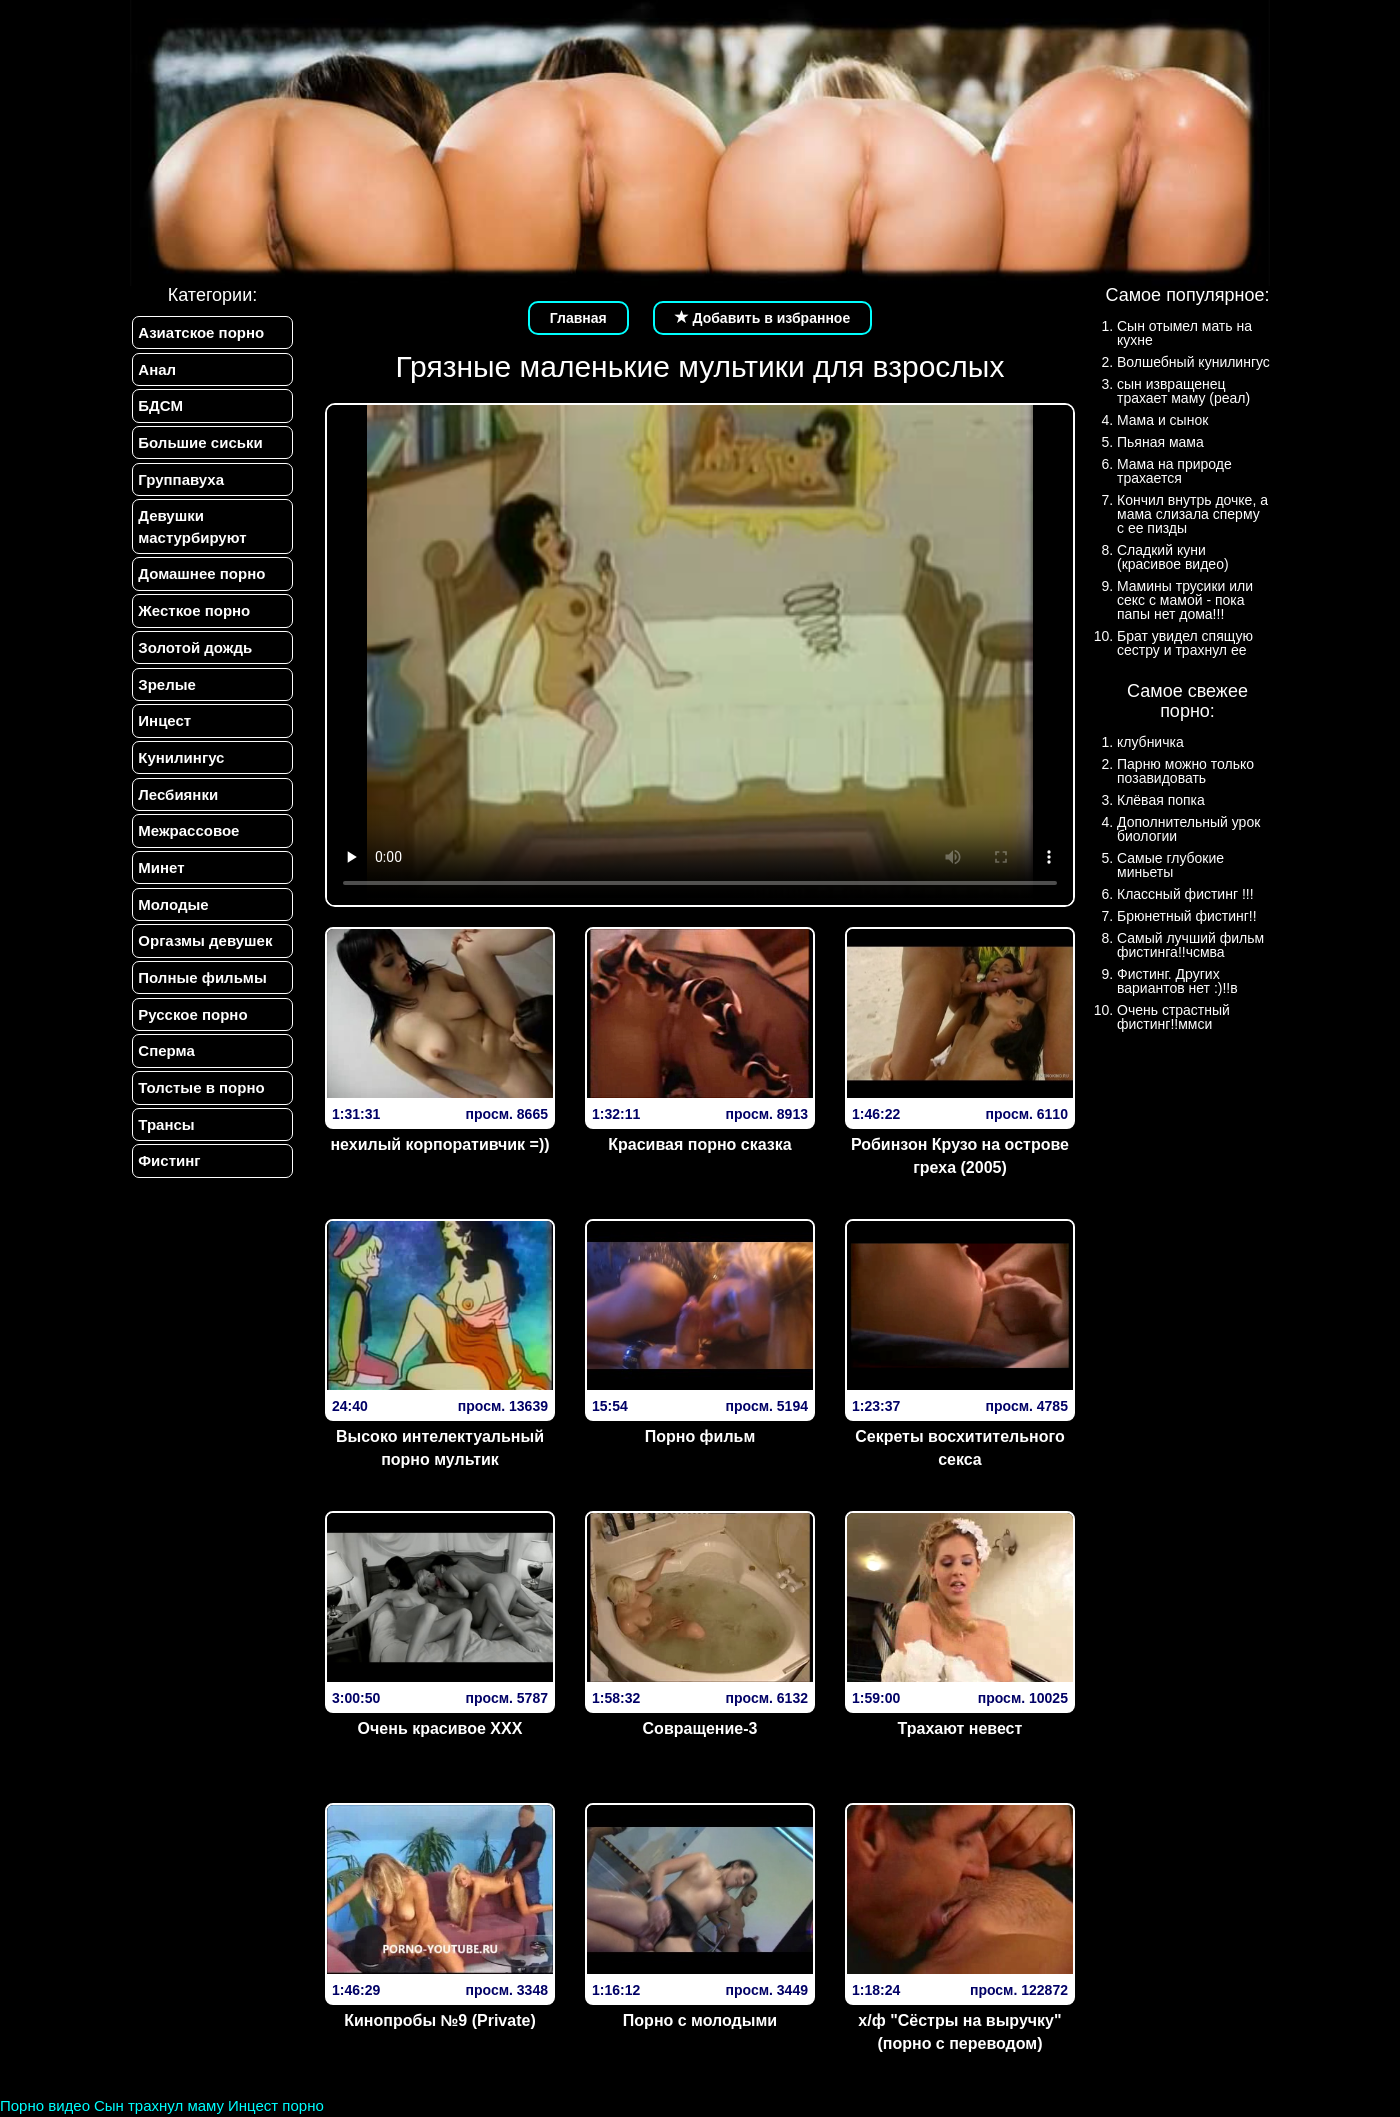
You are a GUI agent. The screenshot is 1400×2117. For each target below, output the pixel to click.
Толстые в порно (199, 1122)
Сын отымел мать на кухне (1184, 333)
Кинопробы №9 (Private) (439, 2020)
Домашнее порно (199, 584)
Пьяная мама (1160, 442)
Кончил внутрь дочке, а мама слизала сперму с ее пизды (1192, 514)
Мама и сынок (1162, 420)
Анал (155, 370)
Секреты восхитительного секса (960, 1448)
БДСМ (158, 409)
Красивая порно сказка (699, 1144)
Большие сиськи (198, 447)
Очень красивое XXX (440, 1728)
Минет (159, 891)
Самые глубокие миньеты (1170, 865)
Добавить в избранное (763, 318)
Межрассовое (186, 853)
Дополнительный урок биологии (1188, 829)
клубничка (1150, 742)
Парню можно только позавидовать (1185, 771)
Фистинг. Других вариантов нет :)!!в (1177, 981)
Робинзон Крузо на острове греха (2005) (960, 1156)
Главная (578, 318)
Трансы (164, 1160)
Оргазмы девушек (203, 968)
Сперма (164, 1083)
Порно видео (45, 2105)
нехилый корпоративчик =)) (439, 1144)
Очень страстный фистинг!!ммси (1173, 1017)
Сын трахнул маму (159, 2105)
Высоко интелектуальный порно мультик (440, 1448)
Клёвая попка (1161, 800)
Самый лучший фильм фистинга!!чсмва (1190, 945)
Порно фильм (700, 1436)
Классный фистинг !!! (1185, 894)
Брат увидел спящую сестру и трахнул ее (1185, 643)
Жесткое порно (192, 622)
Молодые (171, 930)
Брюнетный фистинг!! (1187, 916)
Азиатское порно (199, 332)
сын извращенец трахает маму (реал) (1183, 391)
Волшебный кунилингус (1193, 362)
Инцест (162, 738)
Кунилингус (179, 776)
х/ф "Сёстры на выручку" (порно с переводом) (959, 2032)
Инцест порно (276, 2105)
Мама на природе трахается (1174, 471)
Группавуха (179, 486)
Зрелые (165, 699)
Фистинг (167, 1199)
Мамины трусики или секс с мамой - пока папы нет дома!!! (1185, 600)
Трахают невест (960, 1728)
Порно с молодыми (700, 2020)
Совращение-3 (700, 1728)
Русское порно (190, 1045)
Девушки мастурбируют (190, 535)
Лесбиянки (176, 814)
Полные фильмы (200, 1007)
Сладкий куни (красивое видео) (1173, 557)
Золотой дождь (193, 661)
